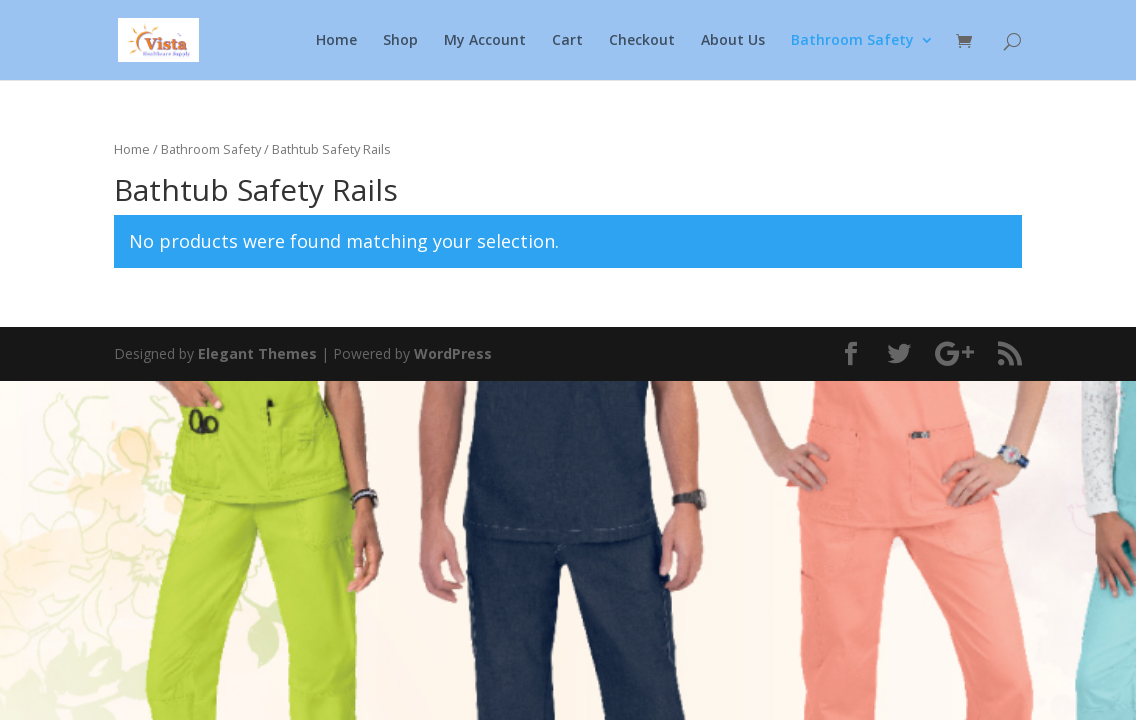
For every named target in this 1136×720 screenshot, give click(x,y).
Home (336, 41)
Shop (400, 41)
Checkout (642, 41)
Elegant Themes (257, 353)
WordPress (453, 353)
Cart (567, 41)
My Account (485, 41)
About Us (733, 41)
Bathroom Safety (852, 41)
